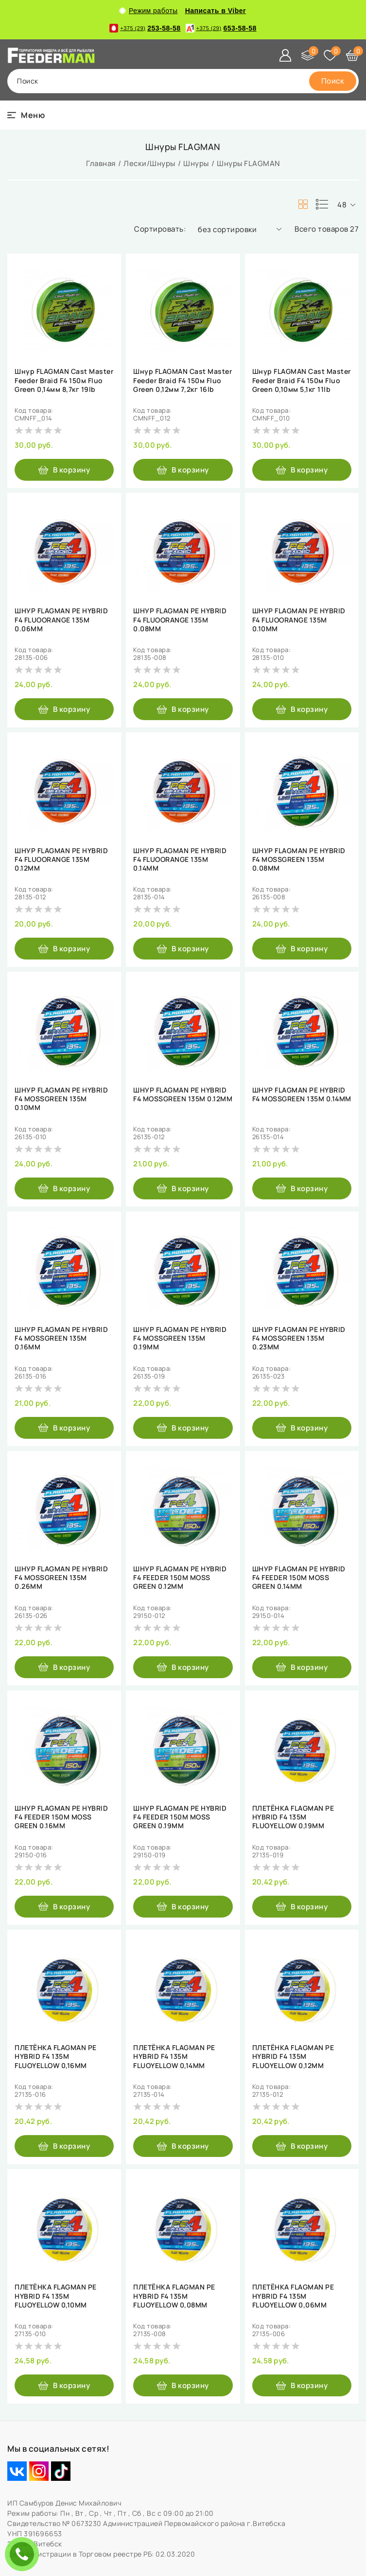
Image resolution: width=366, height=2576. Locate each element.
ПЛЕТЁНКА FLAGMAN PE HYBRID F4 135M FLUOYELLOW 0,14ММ (174, 2056)
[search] (333, 81)
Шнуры (196, 163)
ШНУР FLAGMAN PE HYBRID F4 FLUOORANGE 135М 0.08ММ (180, 619)
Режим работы (149, 11)
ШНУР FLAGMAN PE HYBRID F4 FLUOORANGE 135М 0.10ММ (299, 619)
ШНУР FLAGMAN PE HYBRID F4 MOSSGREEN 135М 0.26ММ (61, 1578)
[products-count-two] (303, 204)
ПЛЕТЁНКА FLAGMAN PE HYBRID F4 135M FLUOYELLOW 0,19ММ (293, 1817)
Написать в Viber (215, 11)
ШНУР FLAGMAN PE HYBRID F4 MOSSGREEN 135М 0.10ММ (61, 1099)
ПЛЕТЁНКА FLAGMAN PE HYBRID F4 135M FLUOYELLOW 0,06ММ (293, 2296)
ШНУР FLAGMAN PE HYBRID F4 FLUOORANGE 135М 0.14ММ (180, 859)
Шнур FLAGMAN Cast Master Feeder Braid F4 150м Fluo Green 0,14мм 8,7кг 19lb (64, 380)
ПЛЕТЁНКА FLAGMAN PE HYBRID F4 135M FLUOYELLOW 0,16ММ (56, 2056)
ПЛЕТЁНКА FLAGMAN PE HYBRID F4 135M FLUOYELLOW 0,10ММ (56, 2296)
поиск (27, 80)
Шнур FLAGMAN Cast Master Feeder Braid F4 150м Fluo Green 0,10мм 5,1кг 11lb (301, 380)
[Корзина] (352, 55)
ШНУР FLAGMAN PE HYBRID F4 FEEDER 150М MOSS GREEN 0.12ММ (180, 1578)
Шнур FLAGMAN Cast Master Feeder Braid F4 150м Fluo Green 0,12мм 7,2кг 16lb (182, 380)
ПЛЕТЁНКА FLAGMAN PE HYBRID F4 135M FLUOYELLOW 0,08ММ (174, 2296)
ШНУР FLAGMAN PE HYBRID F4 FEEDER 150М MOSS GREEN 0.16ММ (61, 1817)
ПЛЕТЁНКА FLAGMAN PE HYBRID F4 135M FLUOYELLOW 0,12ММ (293, 2056)
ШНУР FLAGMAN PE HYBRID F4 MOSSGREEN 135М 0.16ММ (61, 1338)
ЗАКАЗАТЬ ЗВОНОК (24, 2553)
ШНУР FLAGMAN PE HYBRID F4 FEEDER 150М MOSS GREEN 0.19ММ (180, 1817)
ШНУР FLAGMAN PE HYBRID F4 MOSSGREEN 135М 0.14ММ (301, 1094)
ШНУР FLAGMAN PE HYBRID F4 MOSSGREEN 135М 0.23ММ (299, 1338)
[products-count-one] (322, 204)
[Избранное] (330, 55)
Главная (101, 163)
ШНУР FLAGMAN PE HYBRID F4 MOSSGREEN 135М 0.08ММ (299, 859)
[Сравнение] (307, 55)
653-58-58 (221, 28)
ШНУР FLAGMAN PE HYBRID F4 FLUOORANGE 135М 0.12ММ (61, 859)
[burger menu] (26, 115)
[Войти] (285, 55)
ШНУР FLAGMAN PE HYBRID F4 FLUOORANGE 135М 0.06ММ (61, 619)
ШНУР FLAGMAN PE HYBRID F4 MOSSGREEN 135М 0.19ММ (180, 1338)
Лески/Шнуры (149, 163)
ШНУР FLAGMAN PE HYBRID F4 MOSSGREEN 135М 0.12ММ (182, 1094)
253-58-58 (144, 28)
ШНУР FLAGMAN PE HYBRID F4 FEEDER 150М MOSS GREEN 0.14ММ (299, 1578)
